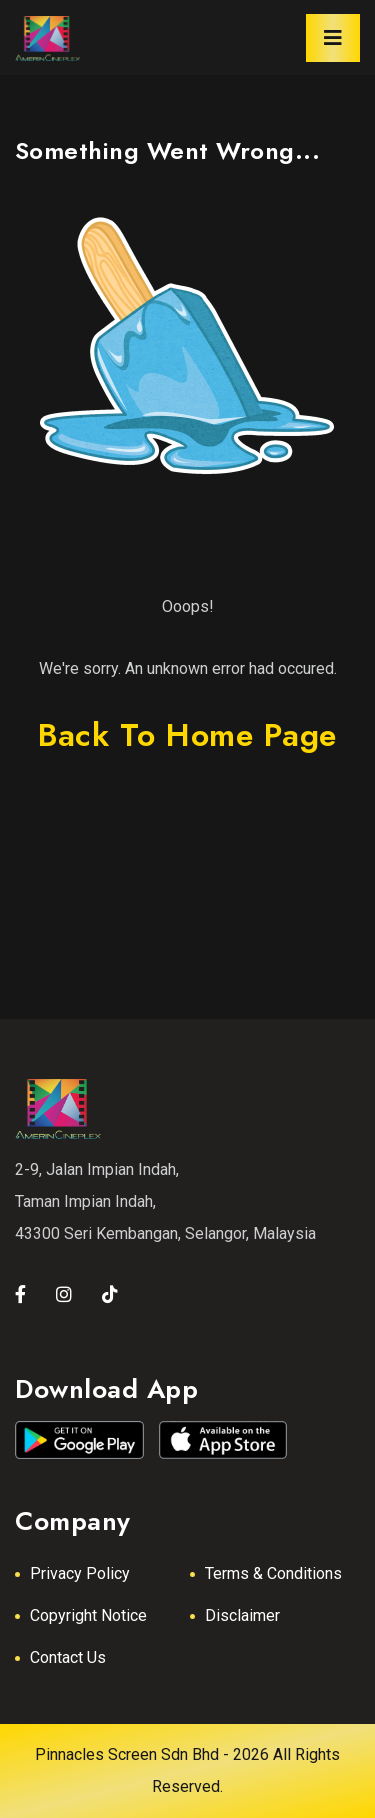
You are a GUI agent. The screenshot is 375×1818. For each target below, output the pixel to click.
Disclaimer (242, 1615)
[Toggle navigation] (333, 38)
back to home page (187, 735)
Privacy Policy (80, 1573)
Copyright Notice (88, 1615)
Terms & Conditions (273, 1573)
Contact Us (68, 1657)
